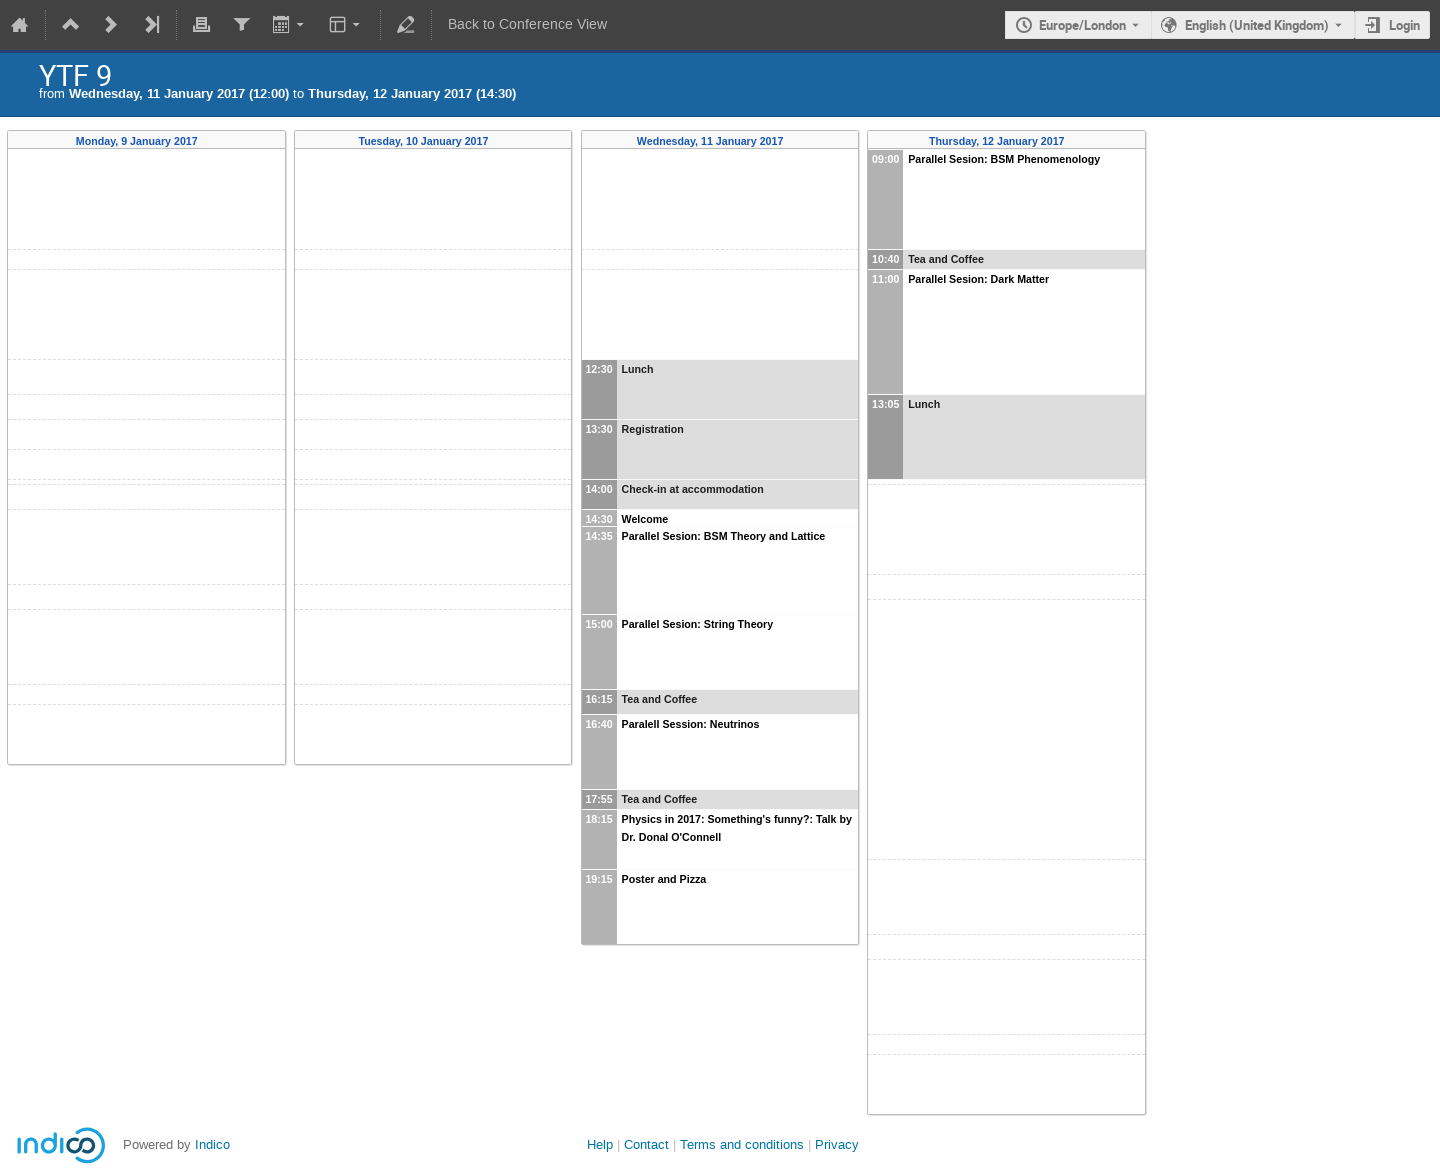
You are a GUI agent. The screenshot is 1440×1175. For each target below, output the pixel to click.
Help (600, 1144)
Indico (212, 1144)
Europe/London (1082, 25)
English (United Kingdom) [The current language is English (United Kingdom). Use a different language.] (1257, 25)
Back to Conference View (527, 24)
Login (1404, 25)
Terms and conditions (742, 1144)
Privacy (837, 1144)
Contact (646, 1144)
